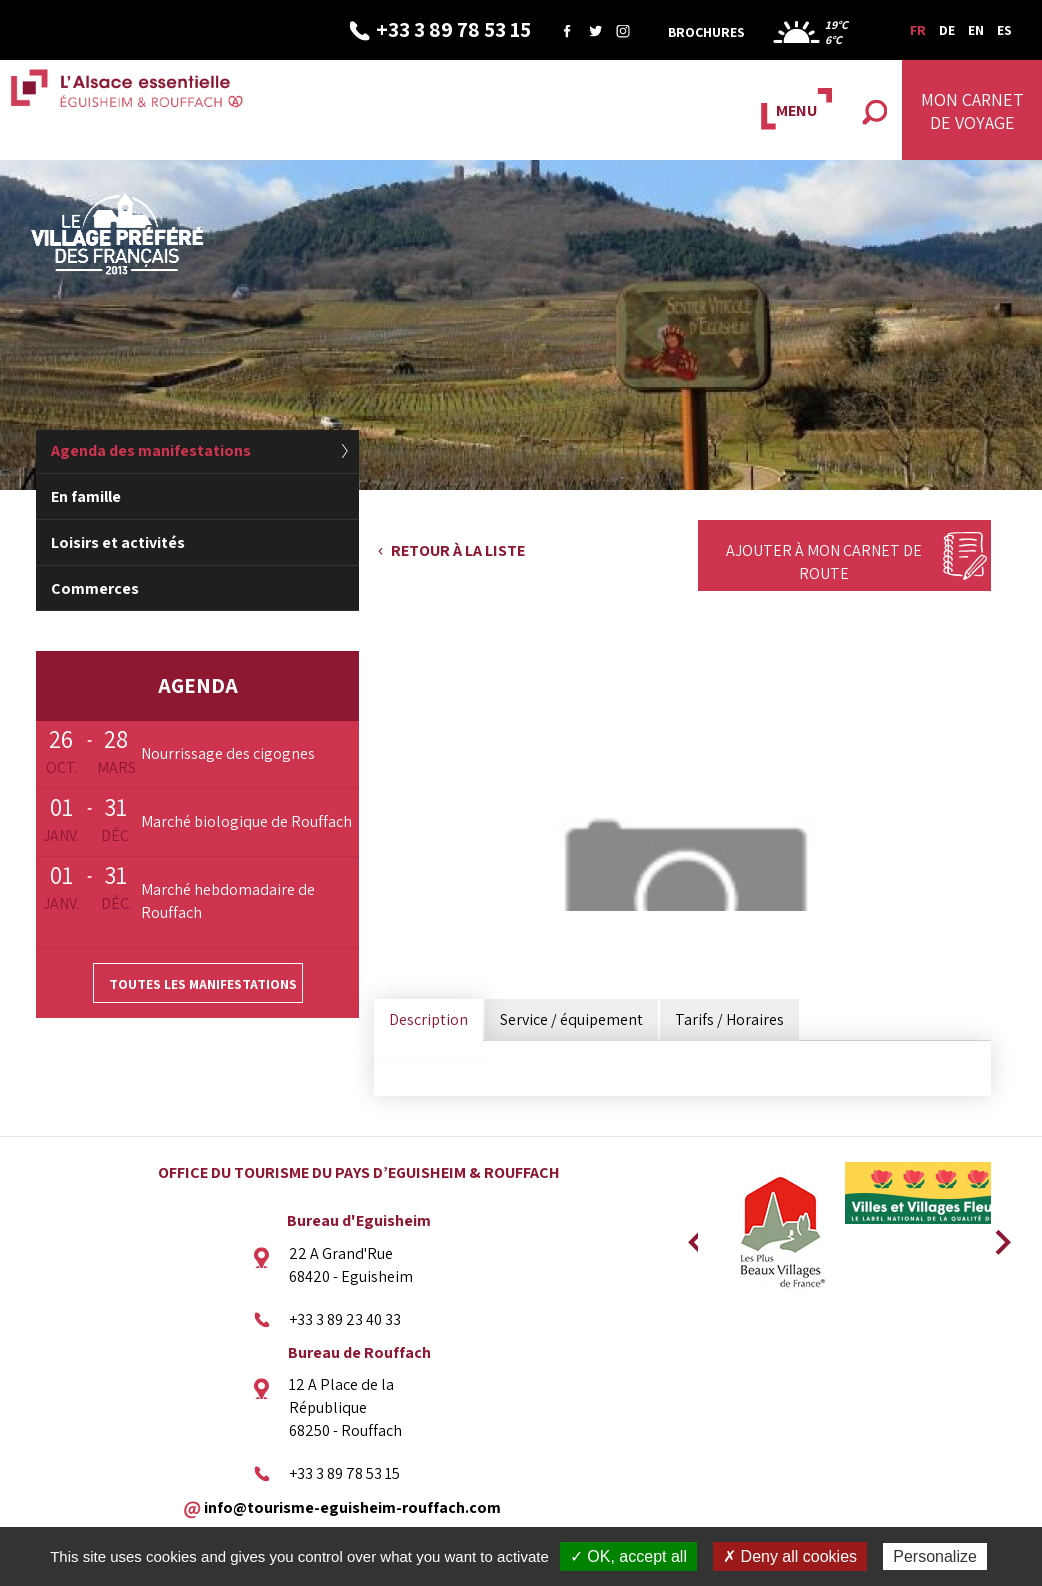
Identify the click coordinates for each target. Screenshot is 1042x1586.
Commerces (95, 588)
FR (918, 30)
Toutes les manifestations (203, 984)
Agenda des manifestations (151, 450)
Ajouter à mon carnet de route (824, 562)
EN (976, 30)
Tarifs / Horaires (729, 1019)
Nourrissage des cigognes (228, 753)
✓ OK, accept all (628, 1556)
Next (996, 1236)
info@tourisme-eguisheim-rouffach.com (352, 1506)
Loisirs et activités (118, 542)
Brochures (706, 32)
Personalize (935, 1556)
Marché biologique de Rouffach (246, 821)
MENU (796, 110)
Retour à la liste (458, 550)
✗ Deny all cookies (790, 1556)
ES (1004, 30)
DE (947, 30)
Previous (693, 1236)
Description (428, 1019)
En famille (86, 496)
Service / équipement (571, 1019)
